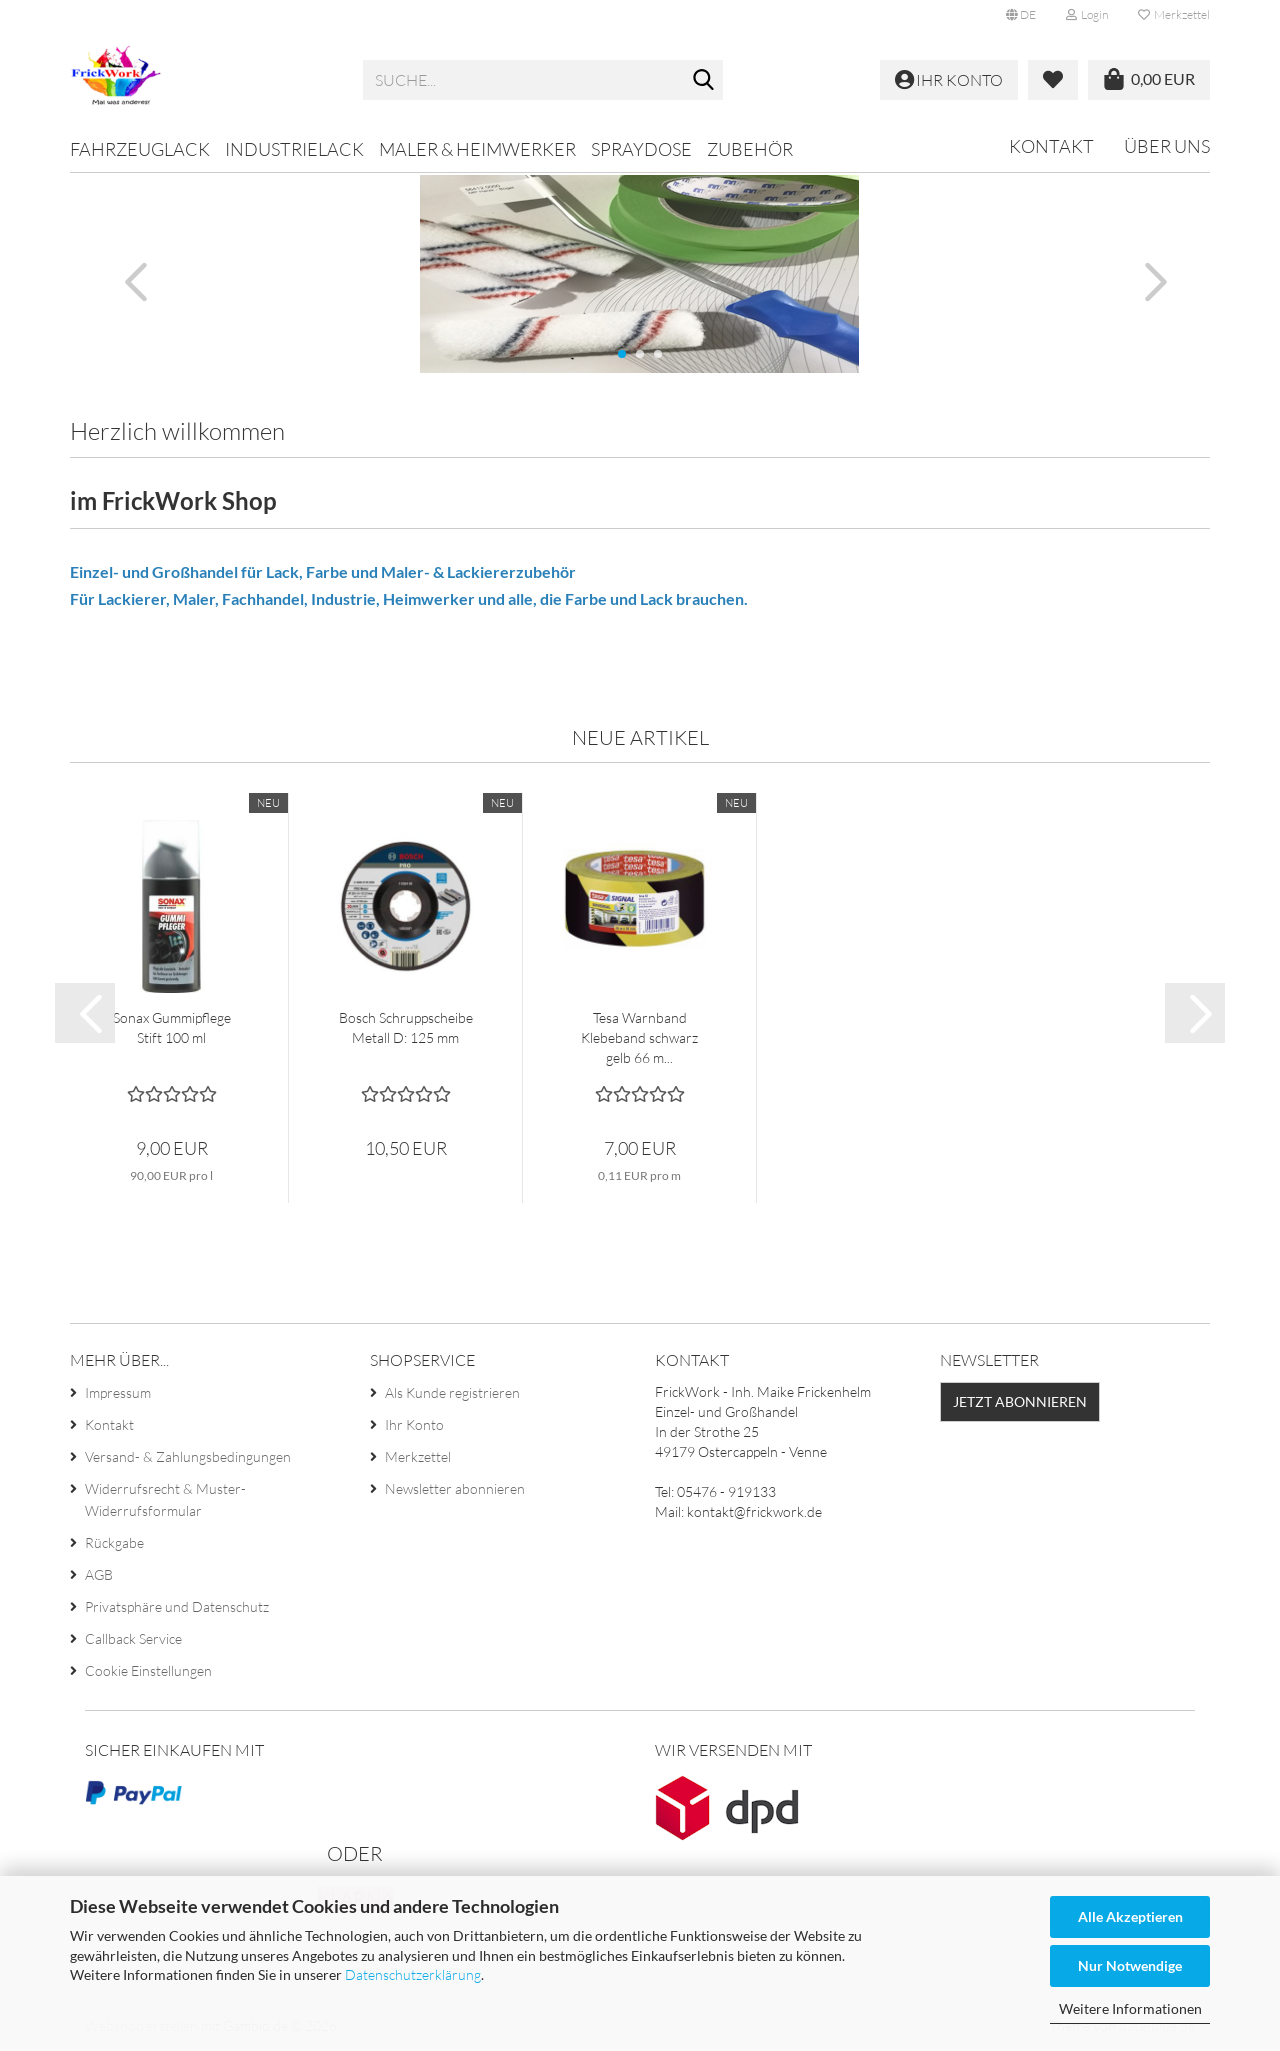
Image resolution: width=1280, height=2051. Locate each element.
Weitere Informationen (1130, 2008)
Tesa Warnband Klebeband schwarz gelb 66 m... (639, 1037)
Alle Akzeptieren (1130, 1916)
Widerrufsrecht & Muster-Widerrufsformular (165, 1499)
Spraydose (641, 149)
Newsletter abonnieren (455, 1488)
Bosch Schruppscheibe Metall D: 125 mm (406, 1027)
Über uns (1167, 146)
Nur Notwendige (1130, 1965)
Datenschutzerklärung (413, 1974)
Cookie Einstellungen (148, 1670)
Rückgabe (114, 1542)
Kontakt (1051, 146)
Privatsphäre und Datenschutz (177, 1606)
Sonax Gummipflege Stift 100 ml (172, 1027)
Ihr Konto (414, 1424)
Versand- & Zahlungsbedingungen (188, 1456)
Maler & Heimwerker (477, 149)
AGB (99, 1574)
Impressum (118, 1392)
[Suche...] (704, 81)
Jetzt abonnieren (1020, 1401)
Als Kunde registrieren (452, 1392)
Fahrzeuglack (140, 149)
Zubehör (750, 149)
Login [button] (1087, 14)
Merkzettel (1174, 14)
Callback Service (133, 1638)
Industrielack (294, 149)
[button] (1021, 15)
